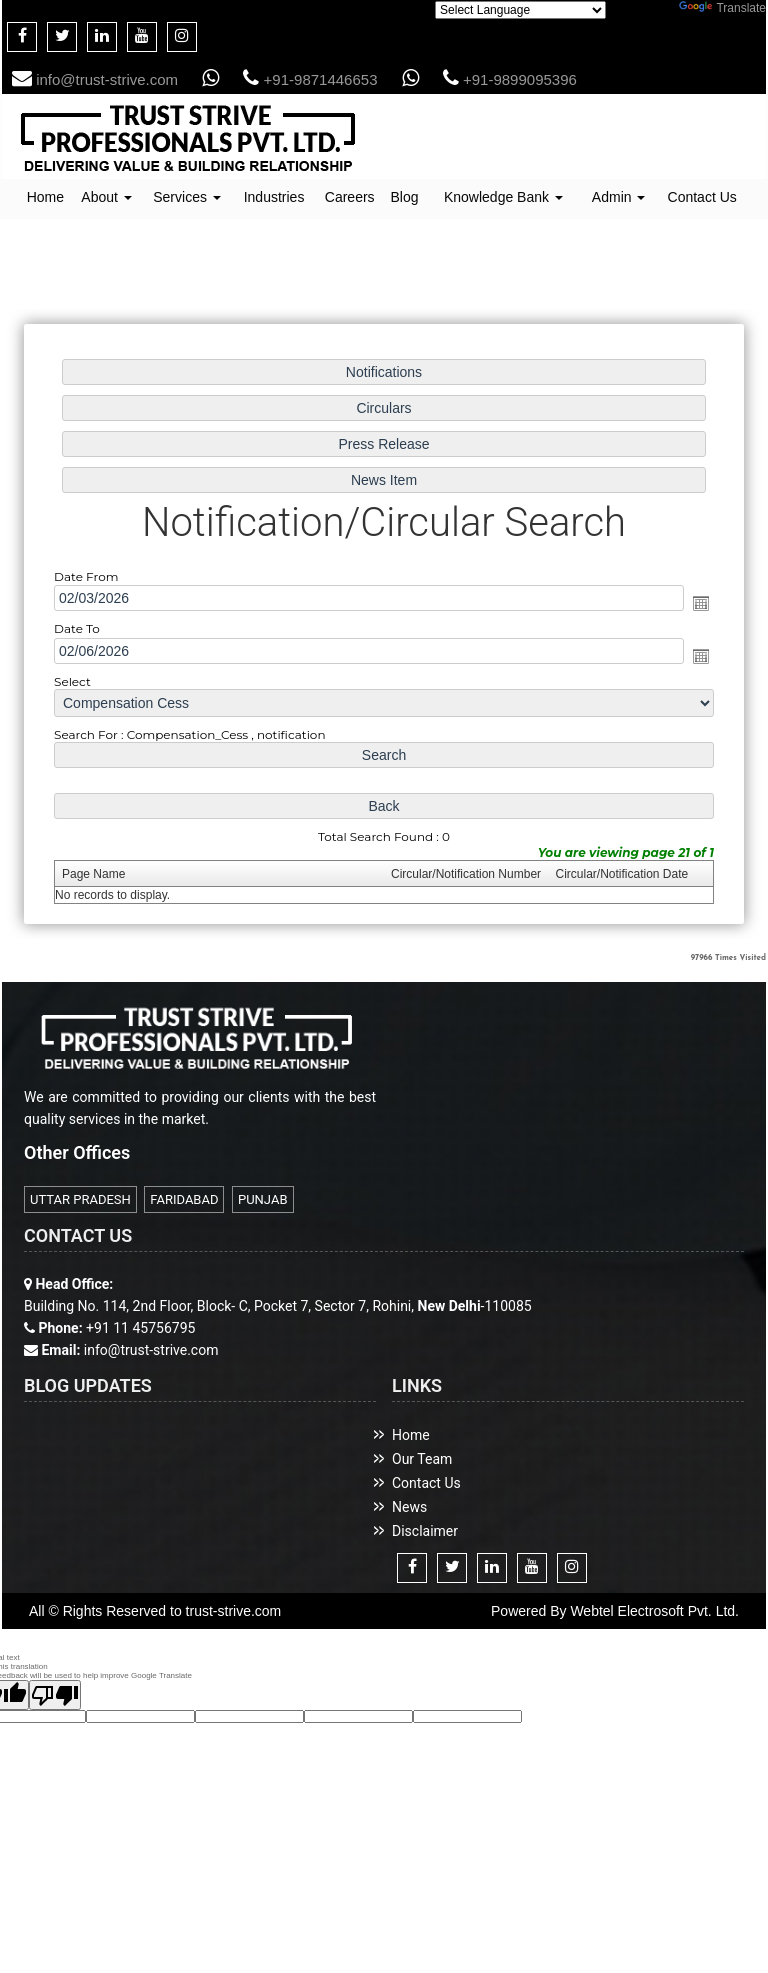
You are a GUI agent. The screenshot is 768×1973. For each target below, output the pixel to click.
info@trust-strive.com (95, 79)
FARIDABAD (184, 1199)
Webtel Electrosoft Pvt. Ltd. (654, 1611)
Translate (722, 8)
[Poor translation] (55, 1695)
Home (45, 197)
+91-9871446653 (310, 79)
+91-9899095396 (510, 79)
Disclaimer (425, 1531)
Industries (274, 197)
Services (187, 197)
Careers (350, 197)
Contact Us (702, 197)
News (409, 1507)
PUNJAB (263, 1199)
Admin (619, 197)
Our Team (422, 1459)
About (106, 197)
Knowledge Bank (503, 197)
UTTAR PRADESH (80, 1199)
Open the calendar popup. (701, 603)
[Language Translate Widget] (520, 10)
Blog (404, 197)
